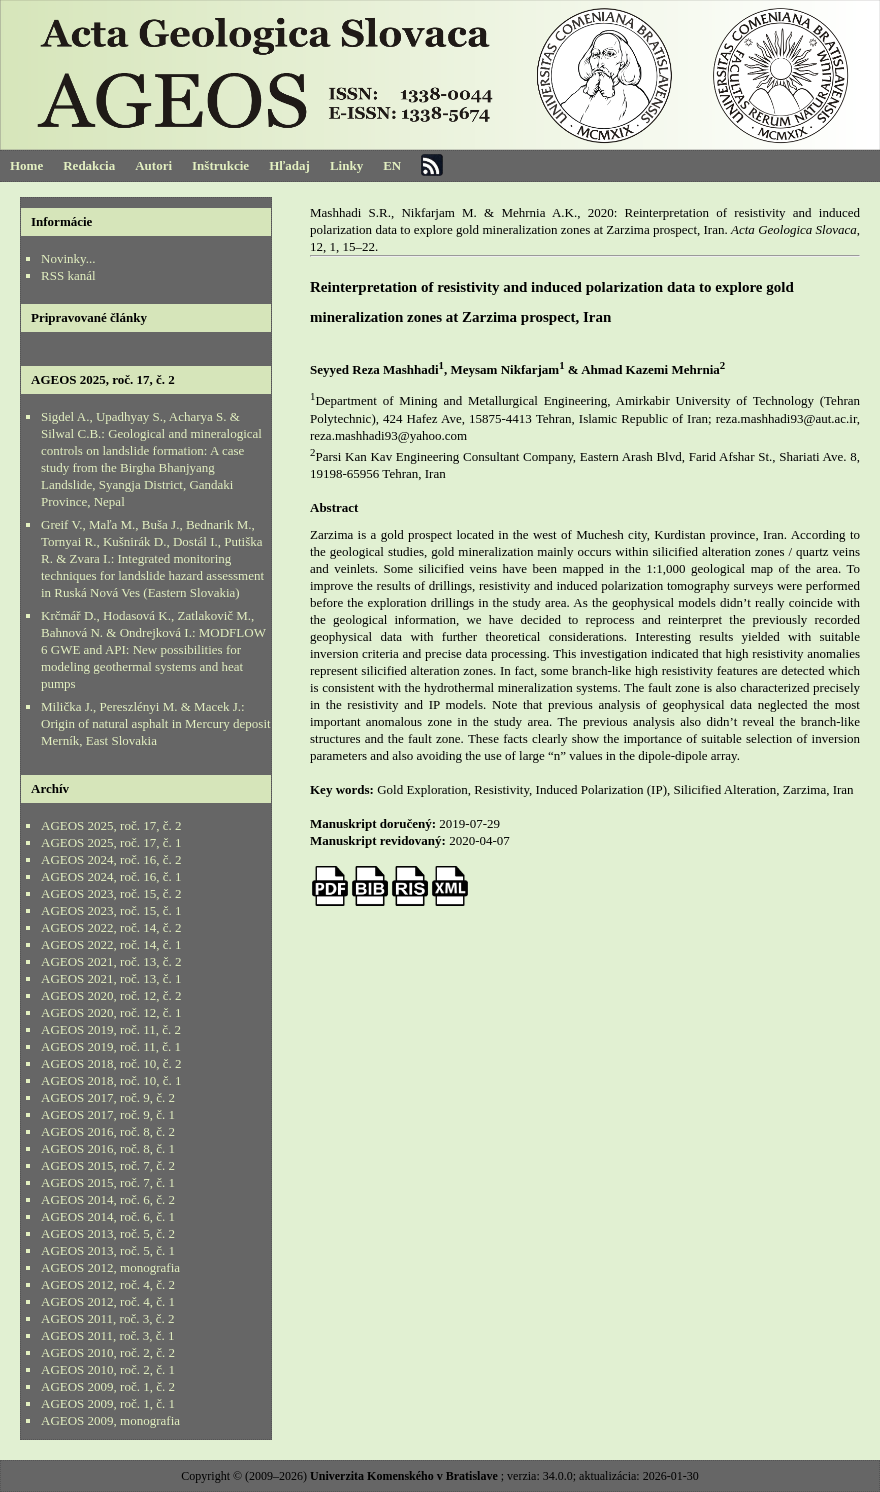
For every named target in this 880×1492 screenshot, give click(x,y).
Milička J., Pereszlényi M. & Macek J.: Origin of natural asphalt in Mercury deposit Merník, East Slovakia (156, 723)
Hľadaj (289, 165)
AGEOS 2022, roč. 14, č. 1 (111, 944)
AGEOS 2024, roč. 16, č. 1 (111, 876)
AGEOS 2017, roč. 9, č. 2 (108, 1097)
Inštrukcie (220, 165)
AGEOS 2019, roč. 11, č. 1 (111, 1046)
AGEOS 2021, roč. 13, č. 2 (111, 961)
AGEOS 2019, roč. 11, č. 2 (111, 1029)
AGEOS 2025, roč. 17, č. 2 (111, 825)
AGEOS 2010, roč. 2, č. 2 (108, 1352)
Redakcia (89, 165)
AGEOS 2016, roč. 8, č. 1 (108, 1148)
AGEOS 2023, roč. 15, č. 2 (111, 893)
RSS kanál (68, 275)
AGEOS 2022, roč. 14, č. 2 (111, 927)
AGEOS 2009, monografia (110, 1420)
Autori (153, 165)
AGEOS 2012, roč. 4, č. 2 (108, 1284)
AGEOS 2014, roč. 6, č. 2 (108, 1199)
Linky (346, 165)
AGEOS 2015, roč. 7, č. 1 (108, 1182)
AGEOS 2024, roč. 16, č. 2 (111, 859)
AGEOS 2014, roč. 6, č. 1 (108, 1216)
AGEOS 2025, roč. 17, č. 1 (111, 842)
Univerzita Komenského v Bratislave (404, 1476)
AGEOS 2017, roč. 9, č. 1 (108, 1114)
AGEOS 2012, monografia (110, 1267)
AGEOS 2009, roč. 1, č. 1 (108, 1403)
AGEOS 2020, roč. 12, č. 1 (111, 1012)
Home (26, 165)
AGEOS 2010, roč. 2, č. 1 (108, 1369)
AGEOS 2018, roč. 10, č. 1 (111, 1080)
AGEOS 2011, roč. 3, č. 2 (107, 1318)
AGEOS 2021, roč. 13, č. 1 (111, 978)
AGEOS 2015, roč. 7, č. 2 (108, 1165)
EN (392, 165)
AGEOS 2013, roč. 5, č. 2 (108, 1233)
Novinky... (68, 258)
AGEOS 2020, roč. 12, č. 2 (111, 995)
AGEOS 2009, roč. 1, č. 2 (108, 1386)
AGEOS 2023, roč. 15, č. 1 (111, 910)
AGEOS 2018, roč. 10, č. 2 (111, 1063)
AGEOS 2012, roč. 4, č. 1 (108, 1301)
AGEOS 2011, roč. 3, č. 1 (107, 1335)
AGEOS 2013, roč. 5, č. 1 (108, 1250)
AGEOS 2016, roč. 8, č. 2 (108, 1131)
